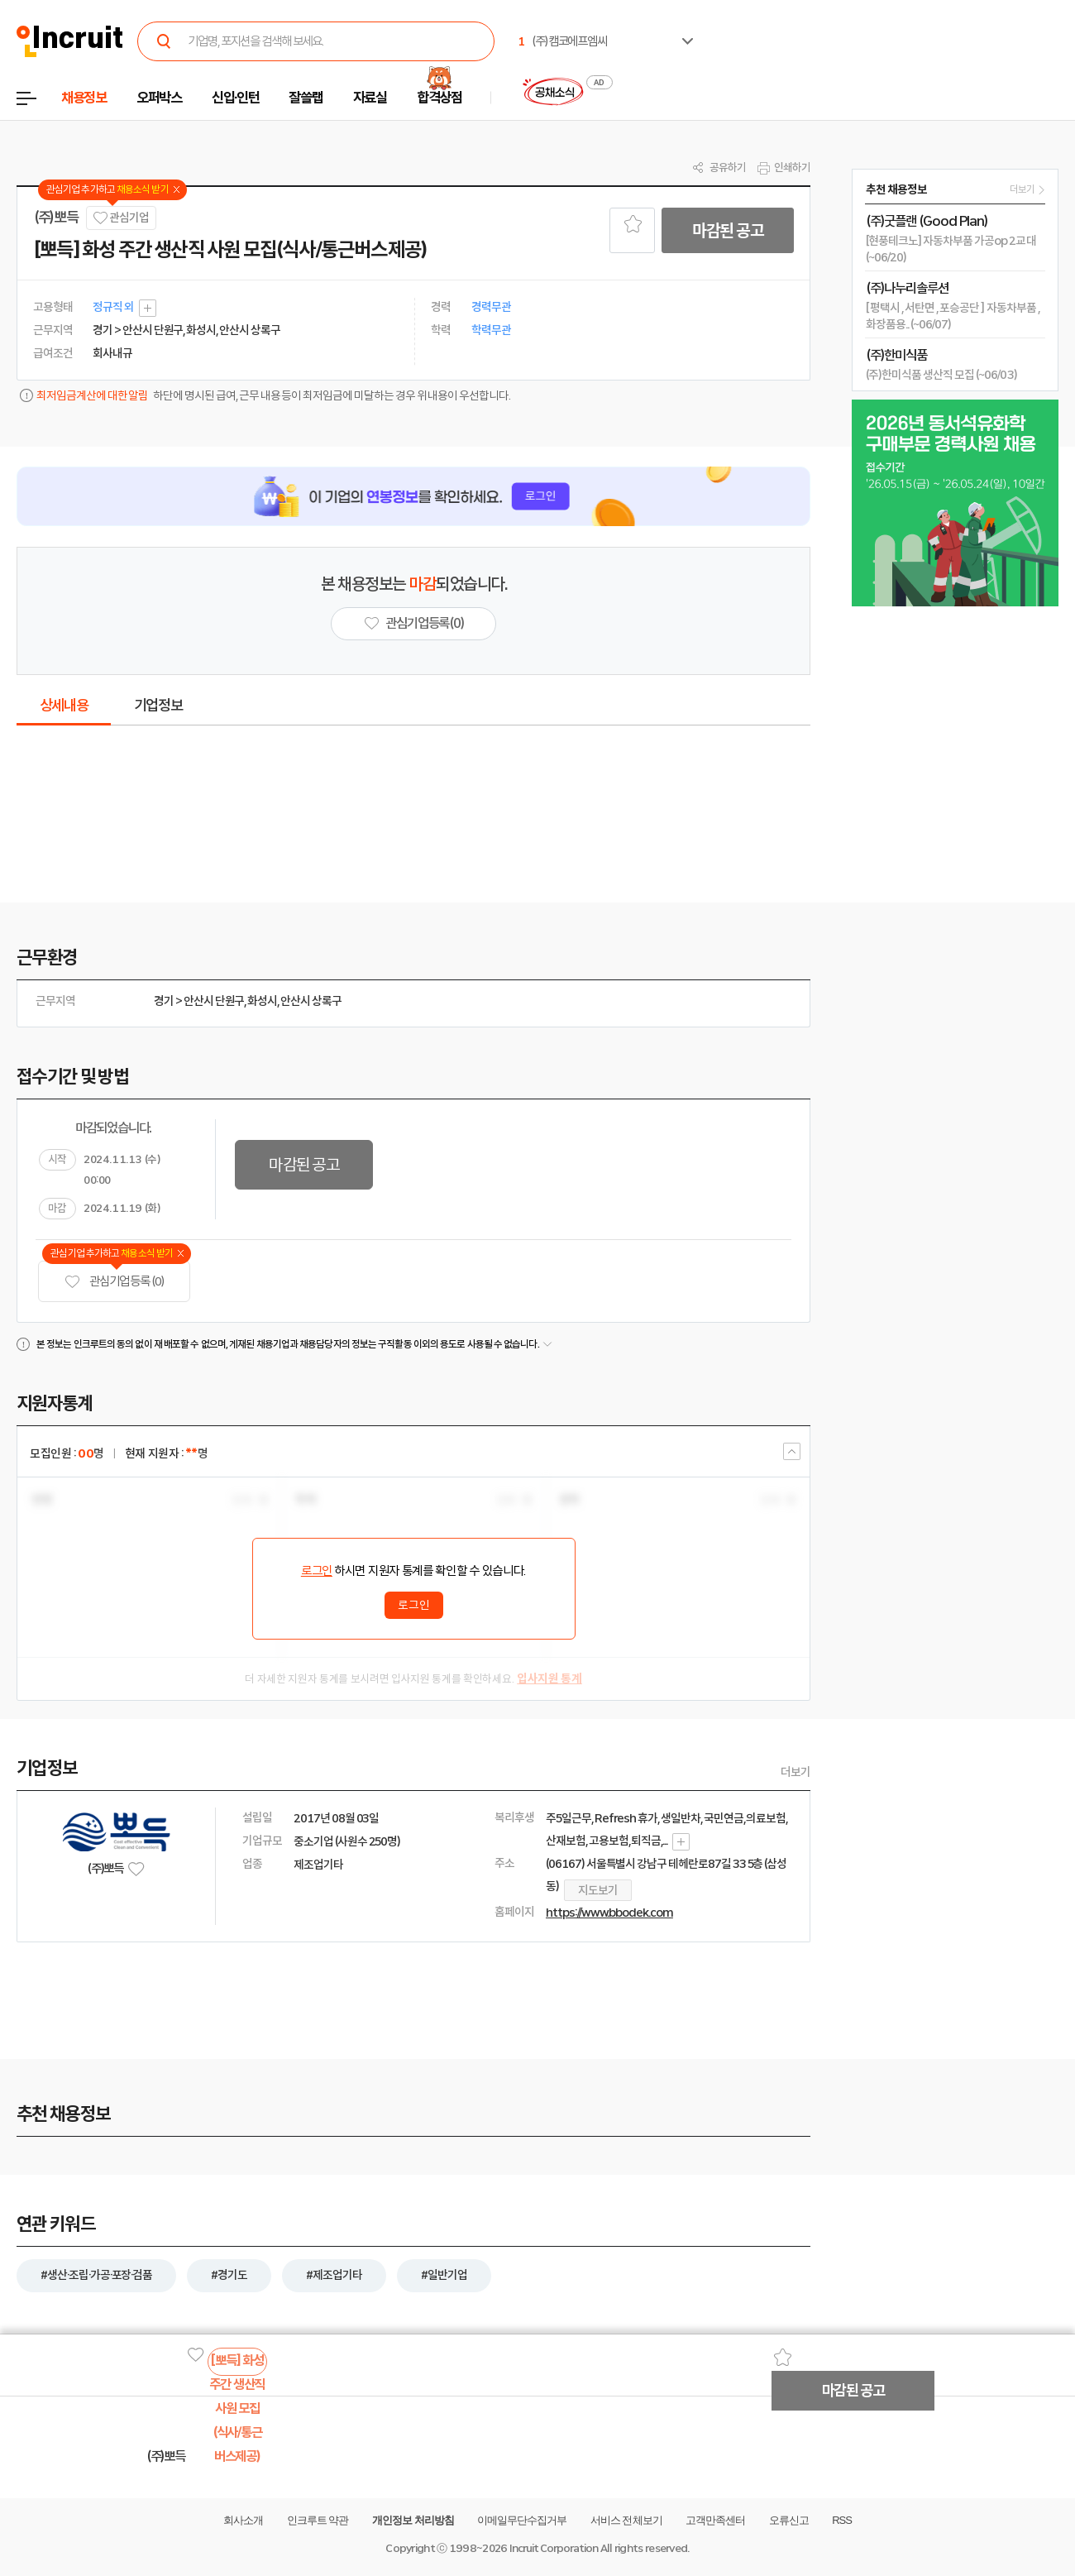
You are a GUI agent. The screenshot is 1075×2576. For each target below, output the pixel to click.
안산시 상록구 (311, 1001)
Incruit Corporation (553, 2548)
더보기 (795, 1771)
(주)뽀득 (56, 217)
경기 (164, 1001)
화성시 (262, 1001)
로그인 (316, 1571)
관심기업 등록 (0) (114, 1281)
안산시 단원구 (214, 1001)
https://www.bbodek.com (609, 1912)
